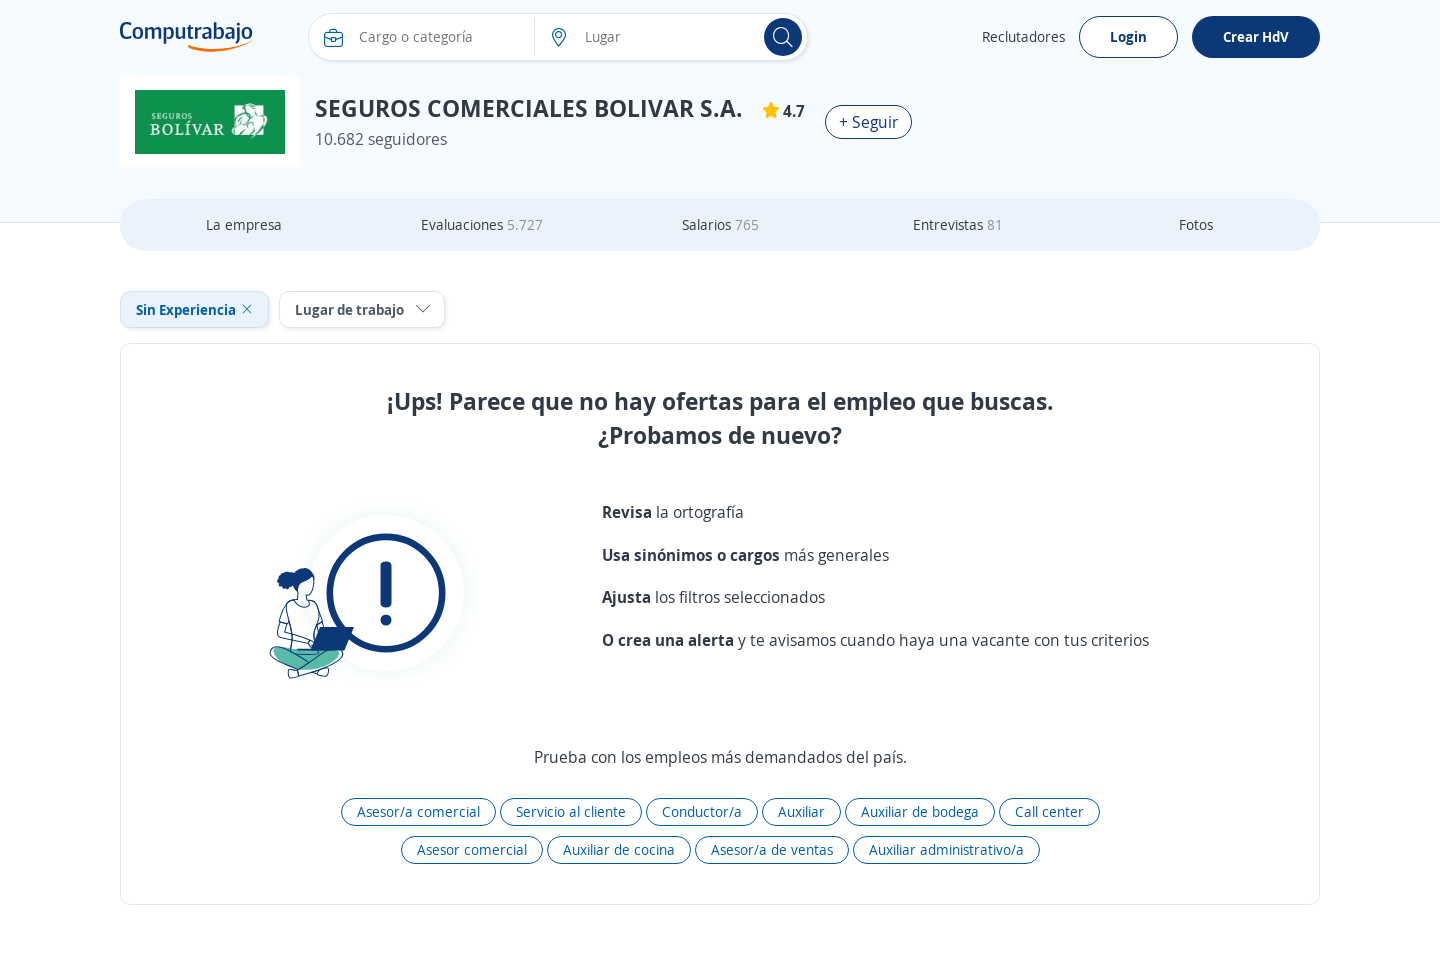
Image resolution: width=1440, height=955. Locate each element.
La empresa (244, 224)
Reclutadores (1023, 36)
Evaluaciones (482, 224)
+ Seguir (868, 122)
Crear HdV (1256, 36)
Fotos (1196, 224)
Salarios (720, 224)
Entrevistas (958, 224)
